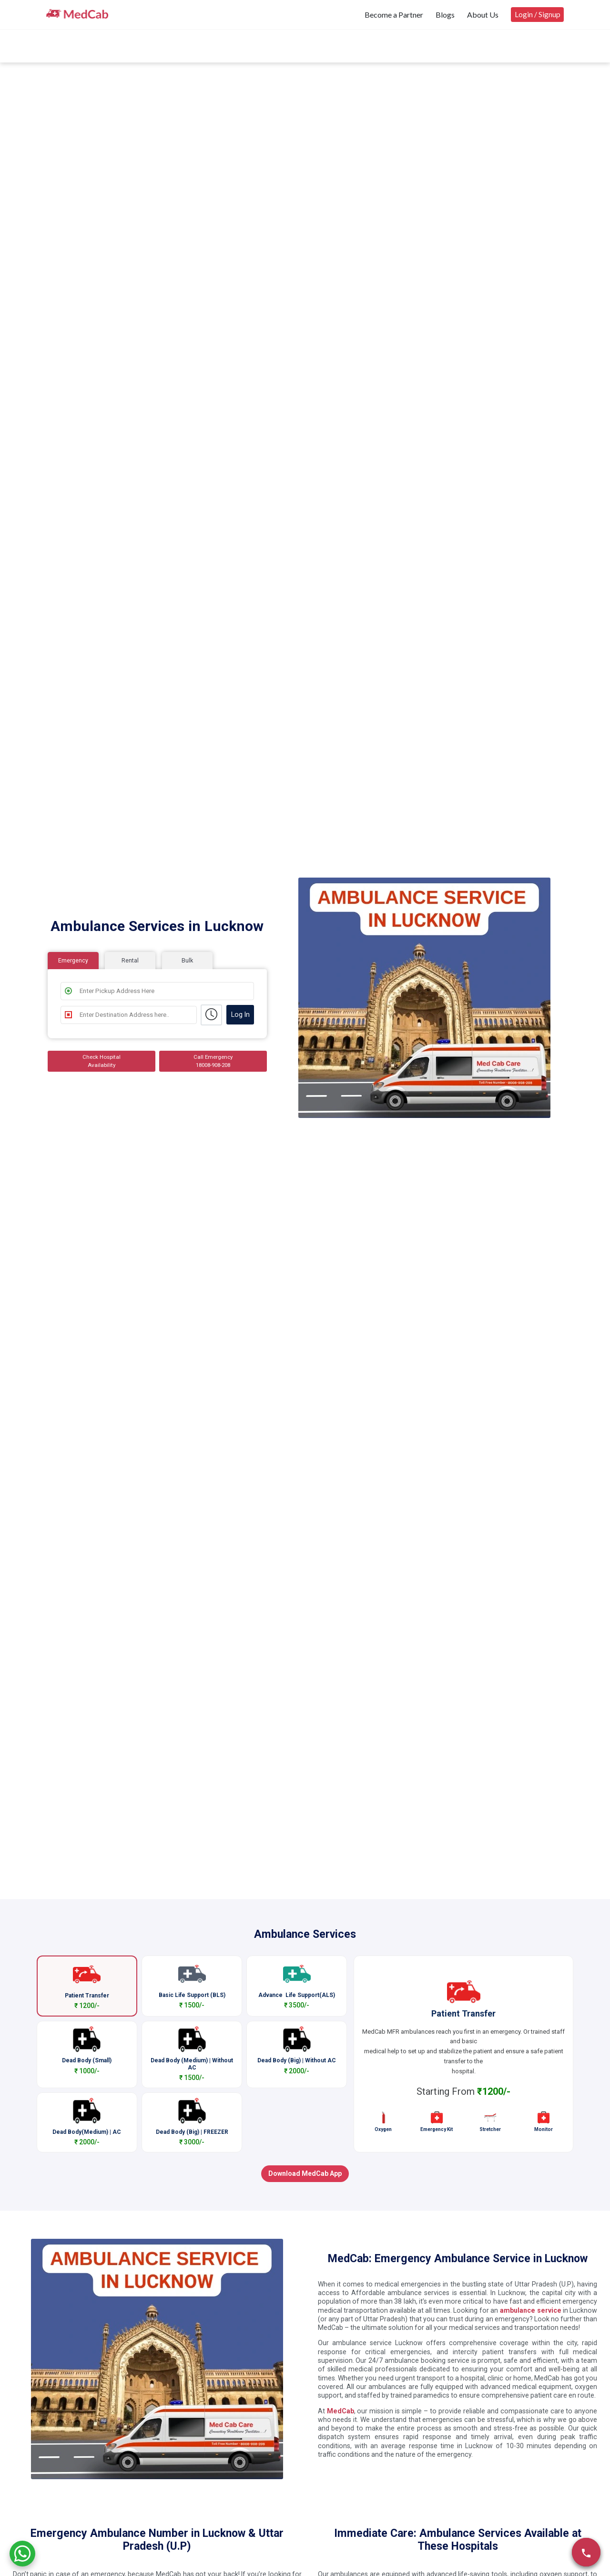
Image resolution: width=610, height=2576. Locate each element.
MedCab (340, 2411)
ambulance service (529, 2310)
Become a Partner (394, 14)
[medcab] (77, 13)
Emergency (73, 960)
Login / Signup (537, 14)
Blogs (445, 14)
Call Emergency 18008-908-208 (213, 1061)
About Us (482, 14)
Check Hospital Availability (101, 1061)
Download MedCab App (305, 2173)
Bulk (187, 960)
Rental (130, 960)
